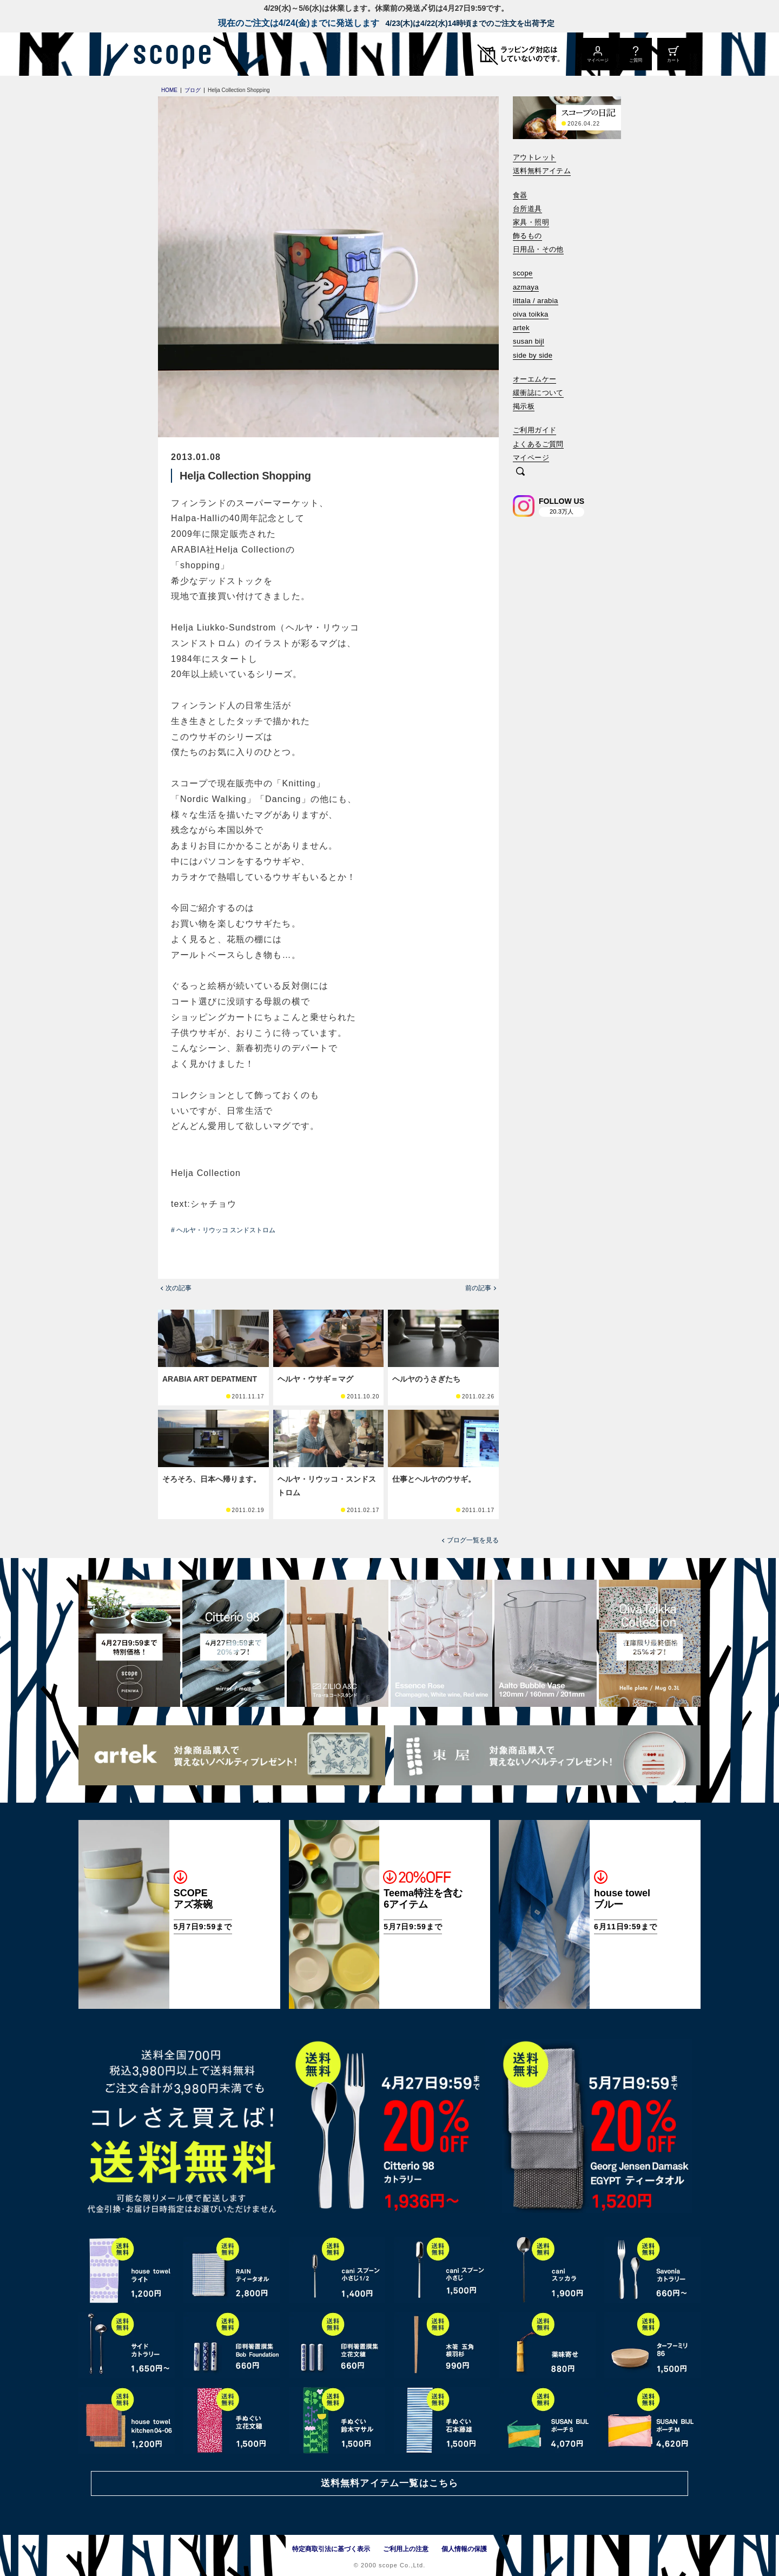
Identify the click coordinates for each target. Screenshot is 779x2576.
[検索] (520, 472)
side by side (532, 355)
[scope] (169, 54)
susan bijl (528, 341)
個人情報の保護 (464, 2549)
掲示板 (523, 406)
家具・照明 (531, 222)
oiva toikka (531, 314)
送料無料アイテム (542, 171)
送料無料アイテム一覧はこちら (389, 2483)
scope (523, 273)
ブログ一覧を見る (473, 1540)
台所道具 (527, 209)
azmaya (526, 287)
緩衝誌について (538, 393)
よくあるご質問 (538, 444)
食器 (520, 195)
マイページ (531, 458)
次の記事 (179, 1288)
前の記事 (478, 1288)
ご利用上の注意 (405, 2549)
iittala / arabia (535, 301)
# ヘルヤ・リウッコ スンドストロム (223, 1230)
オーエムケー (534, 379)
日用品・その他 (538, 249)
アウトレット (534, 157)
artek (521, 328)
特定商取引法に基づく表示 (331, 2549)
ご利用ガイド (534, 430)
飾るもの (527, 236)
